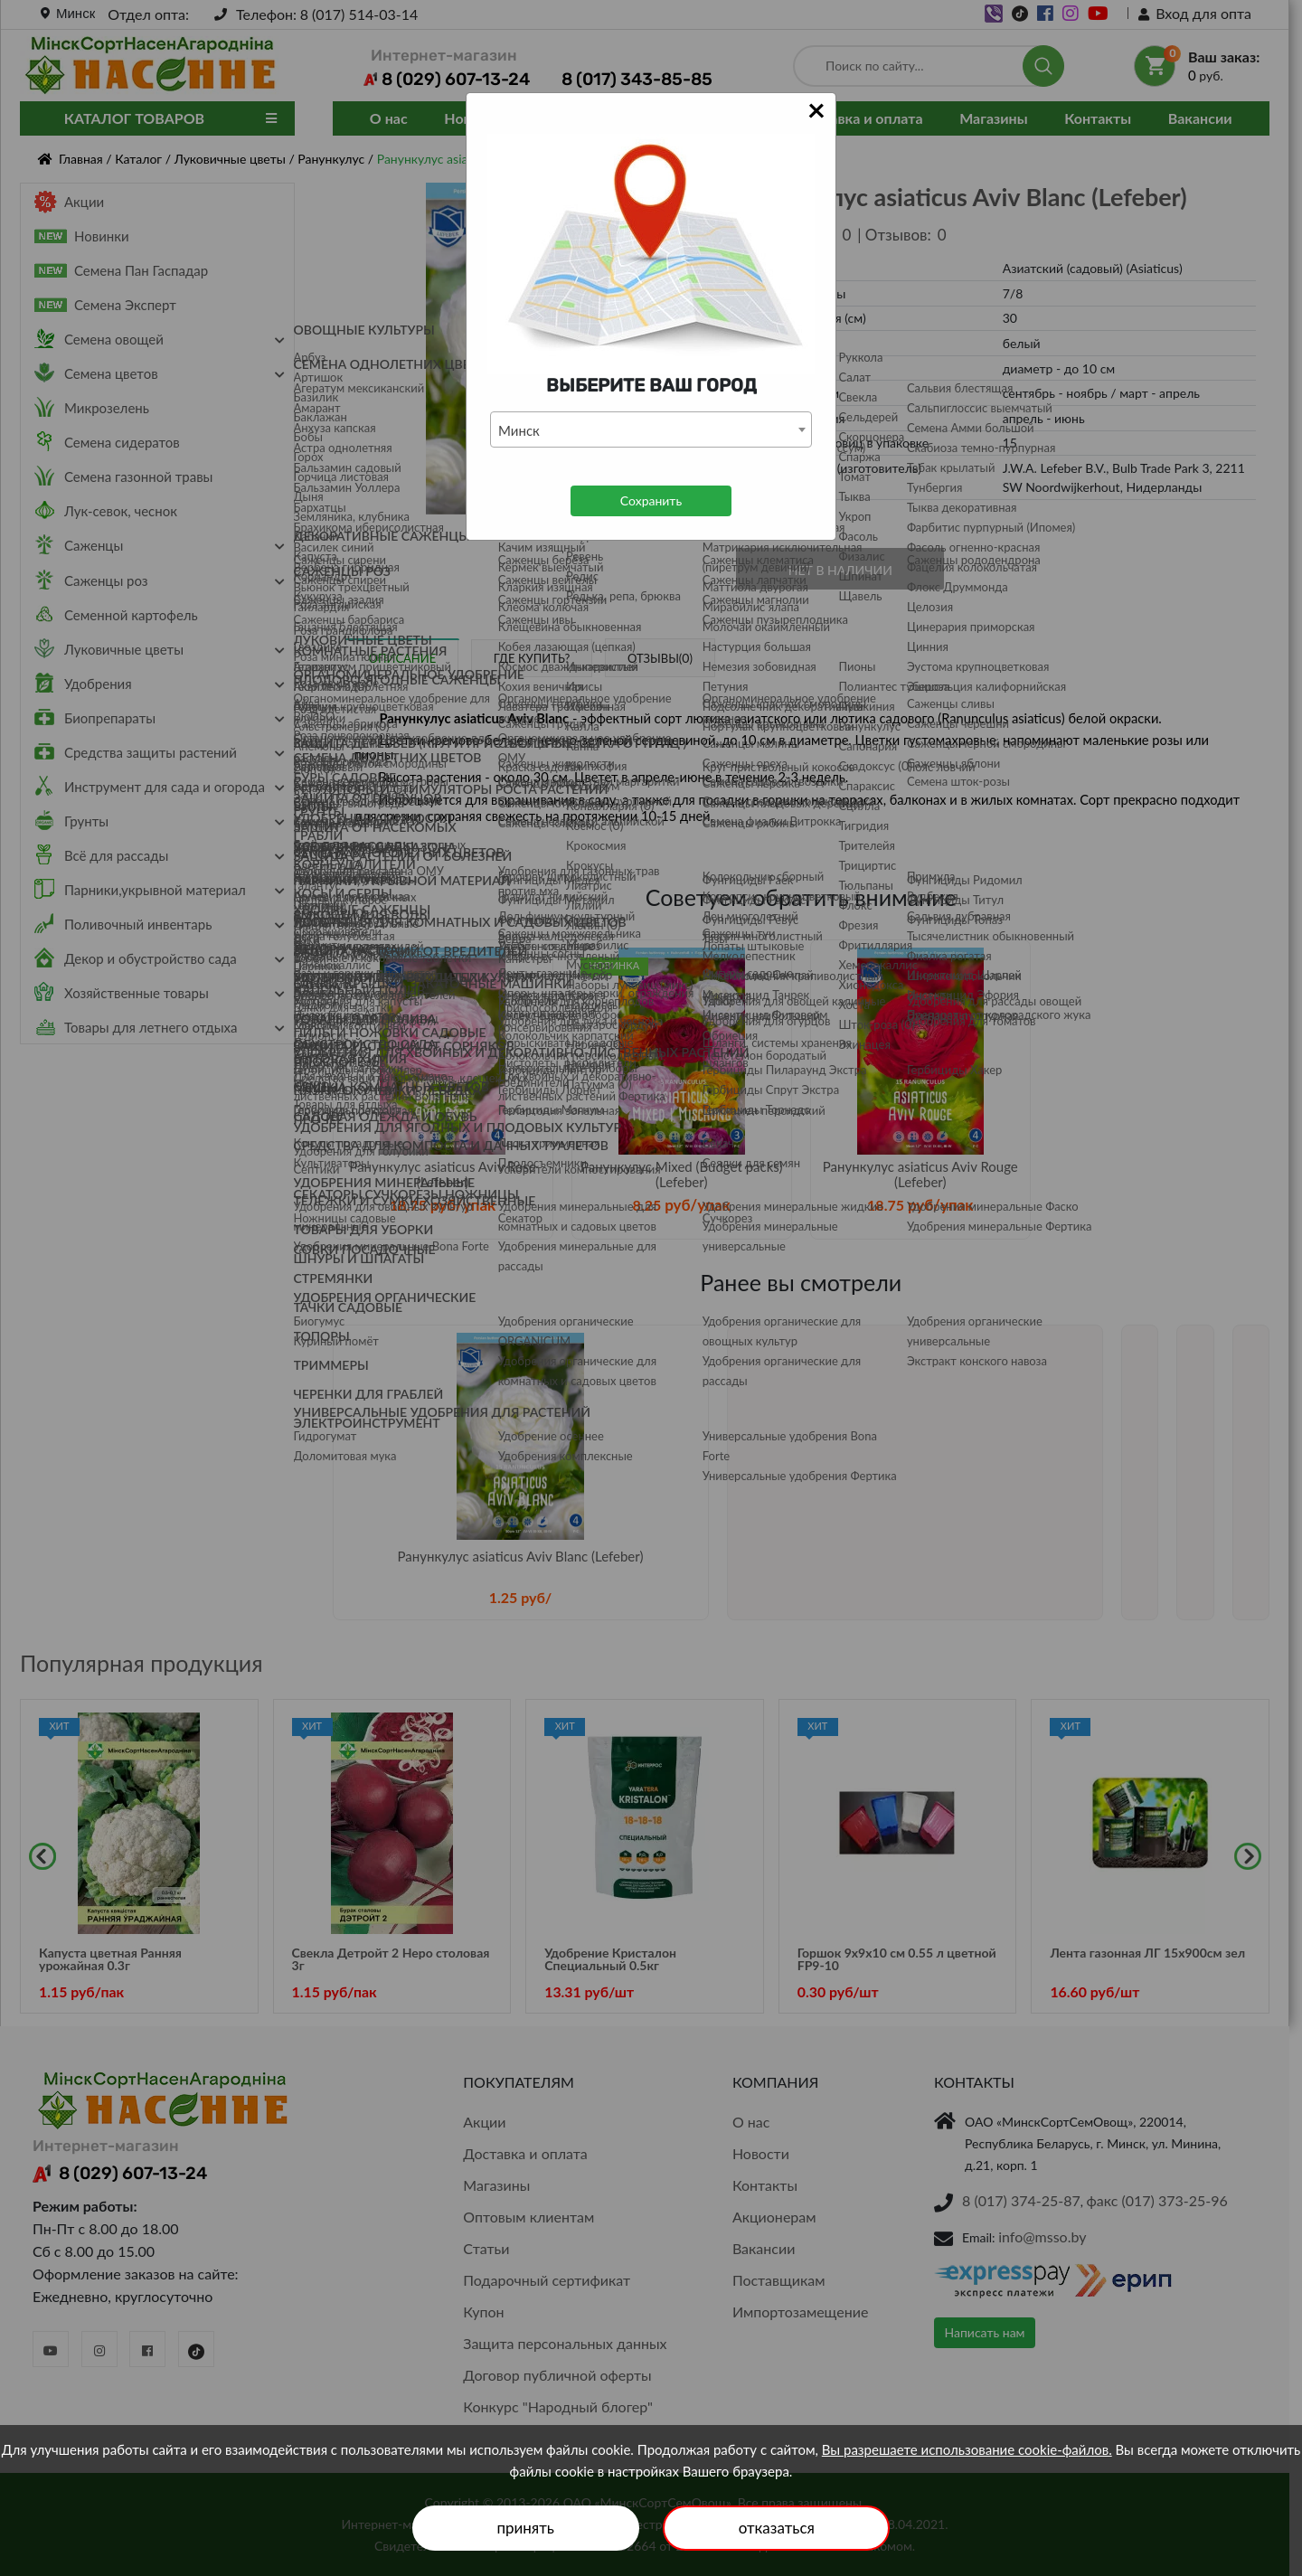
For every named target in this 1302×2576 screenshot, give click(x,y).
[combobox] (651, 429)
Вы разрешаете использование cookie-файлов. (967, 2449)
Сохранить (651, 500)
